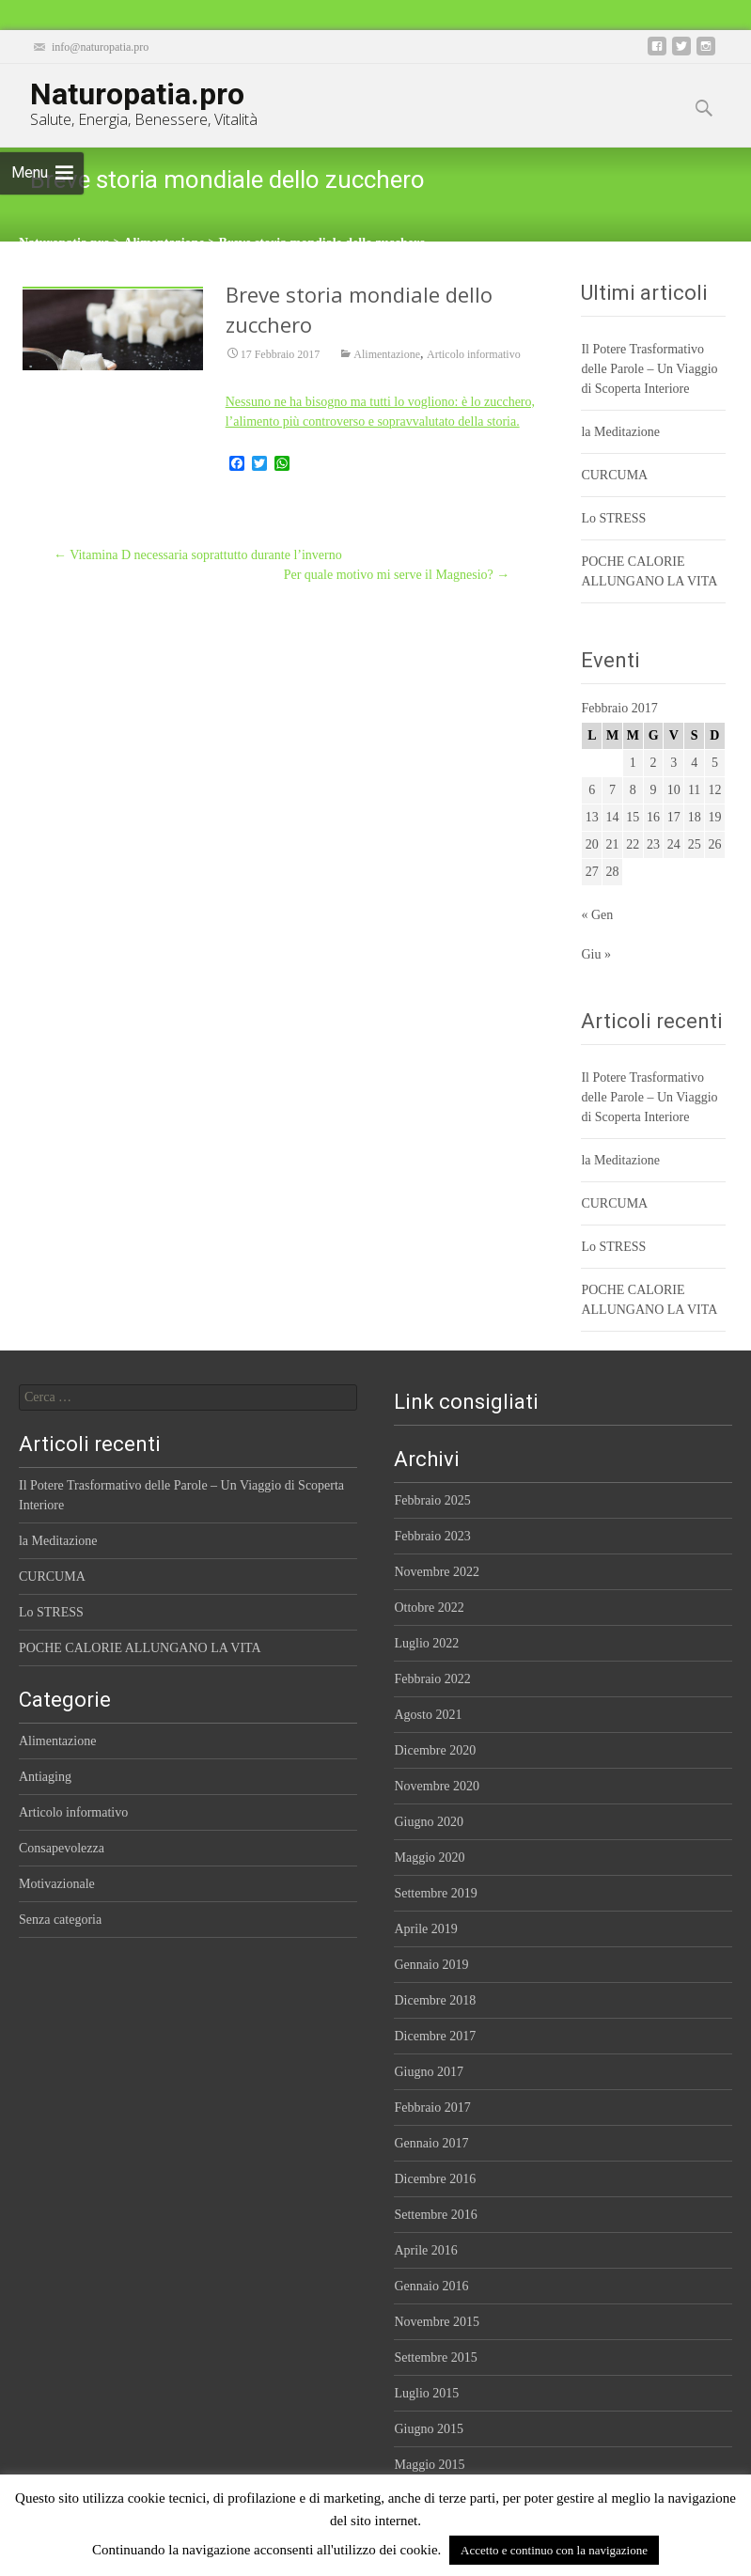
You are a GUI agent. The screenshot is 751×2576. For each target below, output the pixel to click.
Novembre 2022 (436, 1572)
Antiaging (45, 1777)
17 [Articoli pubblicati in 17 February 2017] (674, 817)
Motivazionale (57, 1884)
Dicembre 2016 (435, 2179)
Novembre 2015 (436, 2322)
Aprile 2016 (425, 2250)
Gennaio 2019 (431, 1965)
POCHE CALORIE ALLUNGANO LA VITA (140, 1648)
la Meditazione (620, 432)
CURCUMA (614, 475)
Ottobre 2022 (428, 1607)
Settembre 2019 (435, 1893)
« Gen (597, 915)
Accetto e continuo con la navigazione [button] (554, 2550)
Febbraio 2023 (432, 1536)
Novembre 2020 (436, 1786)
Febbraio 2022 (432, 1679)
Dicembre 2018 (435, 2000)
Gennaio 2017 (431, 2143)
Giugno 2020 (428, 1822)
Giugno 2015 (428, 2429)
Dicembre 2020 (435, 1750)
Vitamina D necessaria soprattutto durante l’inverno (198, 555)
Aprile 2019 (425, 1929)
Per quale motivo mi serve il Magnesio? (397, 575)
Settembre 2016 (435, 2215)
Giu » (596, 954)
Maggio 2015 (429, 2465)
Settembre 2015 (435, 2357)
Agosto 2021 (428, 1715)
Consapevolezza (61, 1848)
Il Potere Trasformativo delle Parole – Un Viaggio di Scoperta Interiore (649, 369)
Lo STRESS (613, 518)
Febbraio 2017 (432, 2107)
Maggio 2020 (429, 1857)
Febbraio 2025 (432, 1500)
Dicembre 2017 (435, 2036)
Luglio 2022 (426, 1643)
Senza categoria (60, 1919)
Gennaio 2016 (431, 2286)
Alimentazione (386, 355)
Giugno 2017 (428, 2072)
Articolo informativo (474, 355)
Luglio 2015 (426, 2393)
